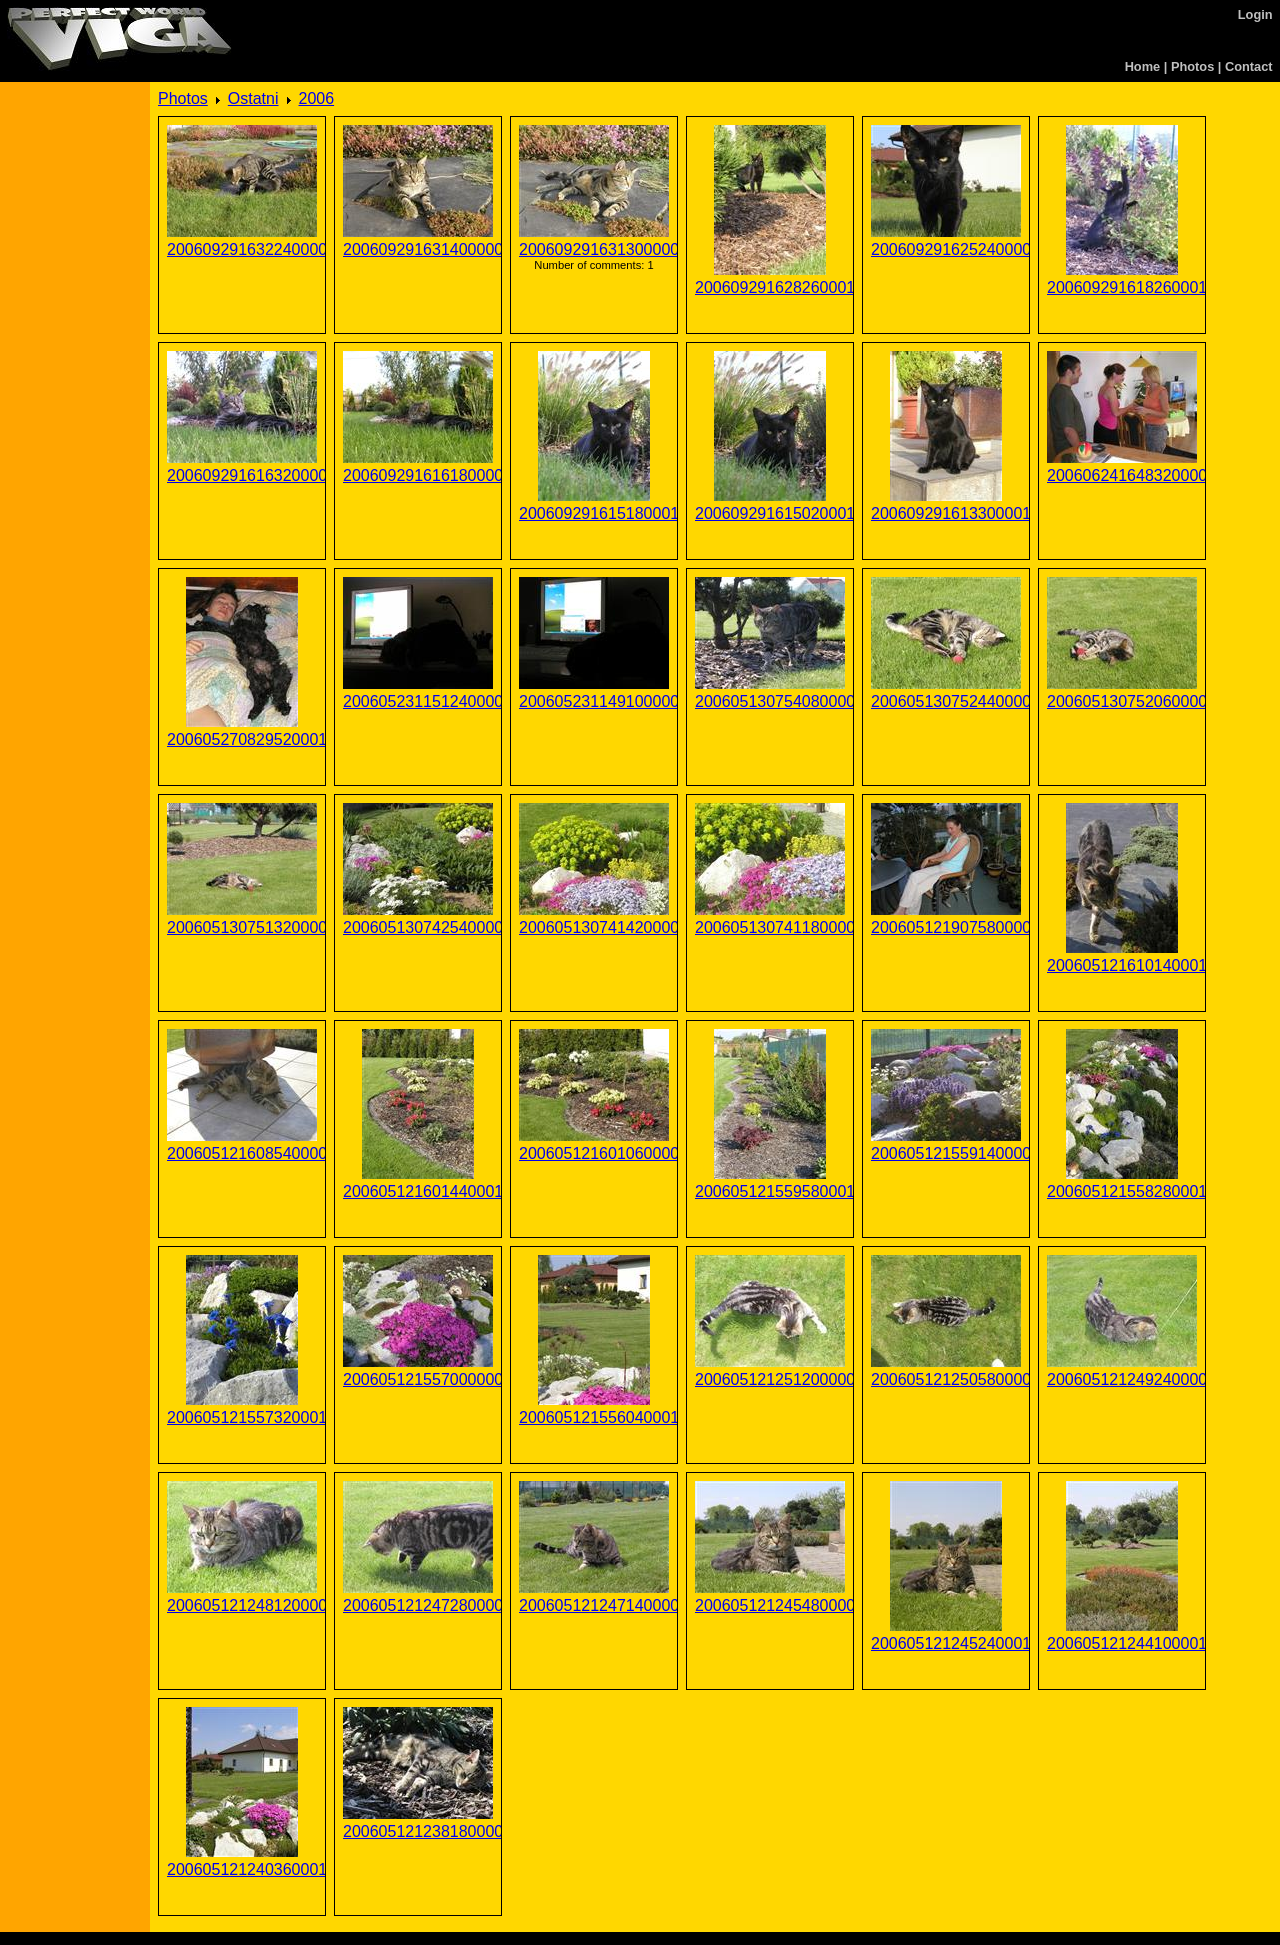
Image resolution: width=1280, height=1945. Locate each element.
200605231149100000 (594, 701)
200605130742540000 (418, 927)
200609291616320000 (242, 475)
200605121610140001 (1122, 965)
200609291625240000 (946, 249)
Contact (1249, 66)
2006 (317, 98)
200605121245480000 (770, 1605)
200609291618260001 (1122, 287)
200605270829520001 (242, 739)
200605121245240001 (946, 1643)
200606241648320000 (1122, 475)
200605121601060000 (594, 1153)
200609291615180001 (594, 513)
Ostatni (253, 98)
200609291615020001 (770, 513)
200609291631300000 (594, 249)
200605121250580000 (946, 1379)
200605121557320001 (242, 1417)
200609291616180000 (418, 475)
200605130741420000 (594, 927)
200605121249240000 (1122, 1379)
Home (1143, 66)
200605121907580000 (946, 927)
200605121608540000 (242, 1153)
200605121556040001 (594, 1417)
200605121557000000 (418, 1379)
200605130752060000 (1122, 701)
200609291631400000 (418, 249)
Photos (1192, 66)
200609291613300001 (946, 513)
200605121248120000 (242, 1605)
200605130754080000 (770, 701)
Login (1255, 14)
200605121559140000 (946, 1153)
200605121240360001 (242, 1869)
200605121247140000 (594, 1605)
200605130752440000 (946, 701)
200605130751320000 (242, 927)
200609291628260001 (770, 287)
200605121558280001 (1122, 1191)
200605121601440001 (418, 1191)
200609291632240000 (242, 249)
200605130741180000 (770, 927)
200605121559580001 (770, 1191)
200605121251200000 (770, 1379)
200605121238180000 (418, 1831)
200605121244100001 (1122, 1643)
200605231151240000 (418, 701)
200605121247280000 (418, 1605)
